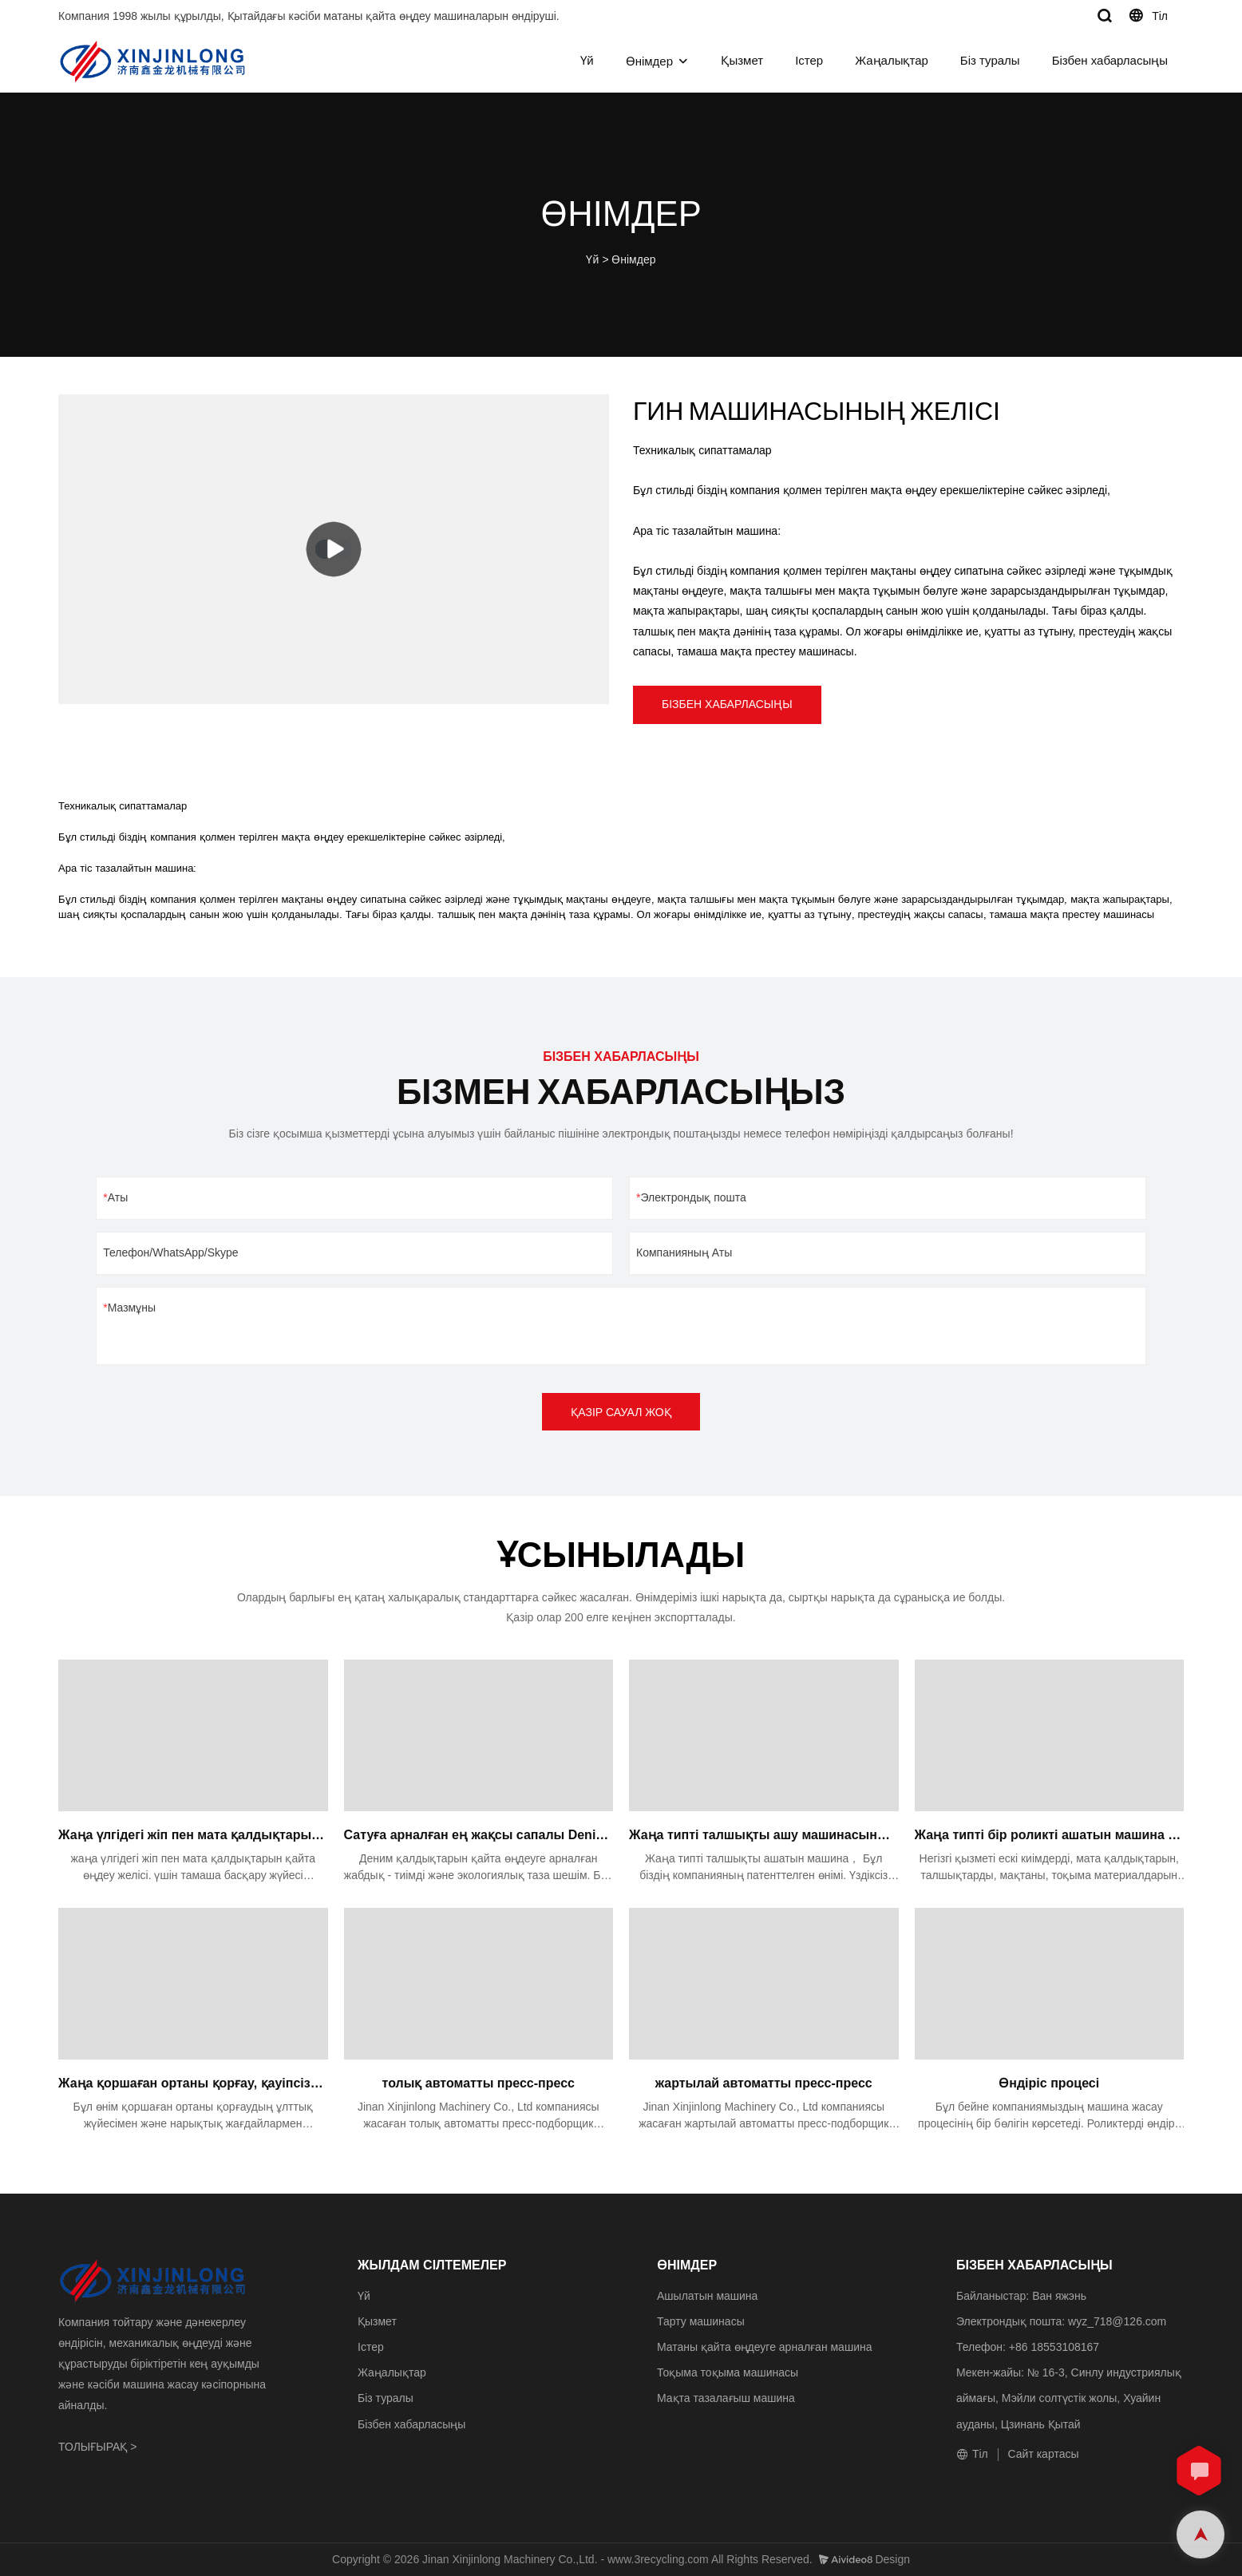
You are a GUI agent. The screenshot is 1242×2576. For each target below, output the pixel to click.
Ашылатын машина (707, 2295)
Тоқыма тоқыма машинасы (727, 2372)
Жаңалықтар (891, 60)
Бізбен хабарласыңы (1110, 60)
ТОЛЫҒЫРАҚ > (97, 2446)
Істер (809, 60)
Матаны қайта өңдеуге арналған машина (764, 2347)
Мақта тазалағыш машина (726, 2398)
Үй (586, 60)
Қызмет (742, 60)
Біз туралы (990, 60)
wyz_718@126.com (1117, 2321)
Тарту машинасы (701, 2321)
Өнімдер (649, 61)
